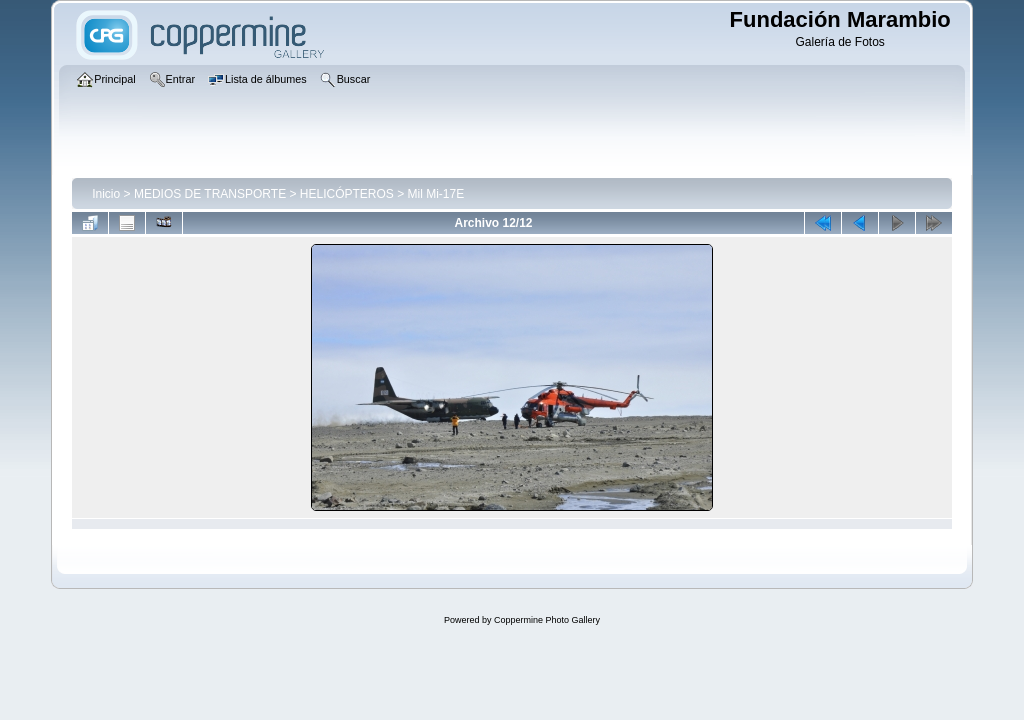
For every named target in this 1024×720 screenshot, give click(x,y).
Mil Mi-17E (436, 194)
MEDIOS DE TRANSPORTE (210, 194)
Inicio (106, 194)
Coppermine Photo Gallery (547, 620)
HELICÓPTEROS (347, 194)
